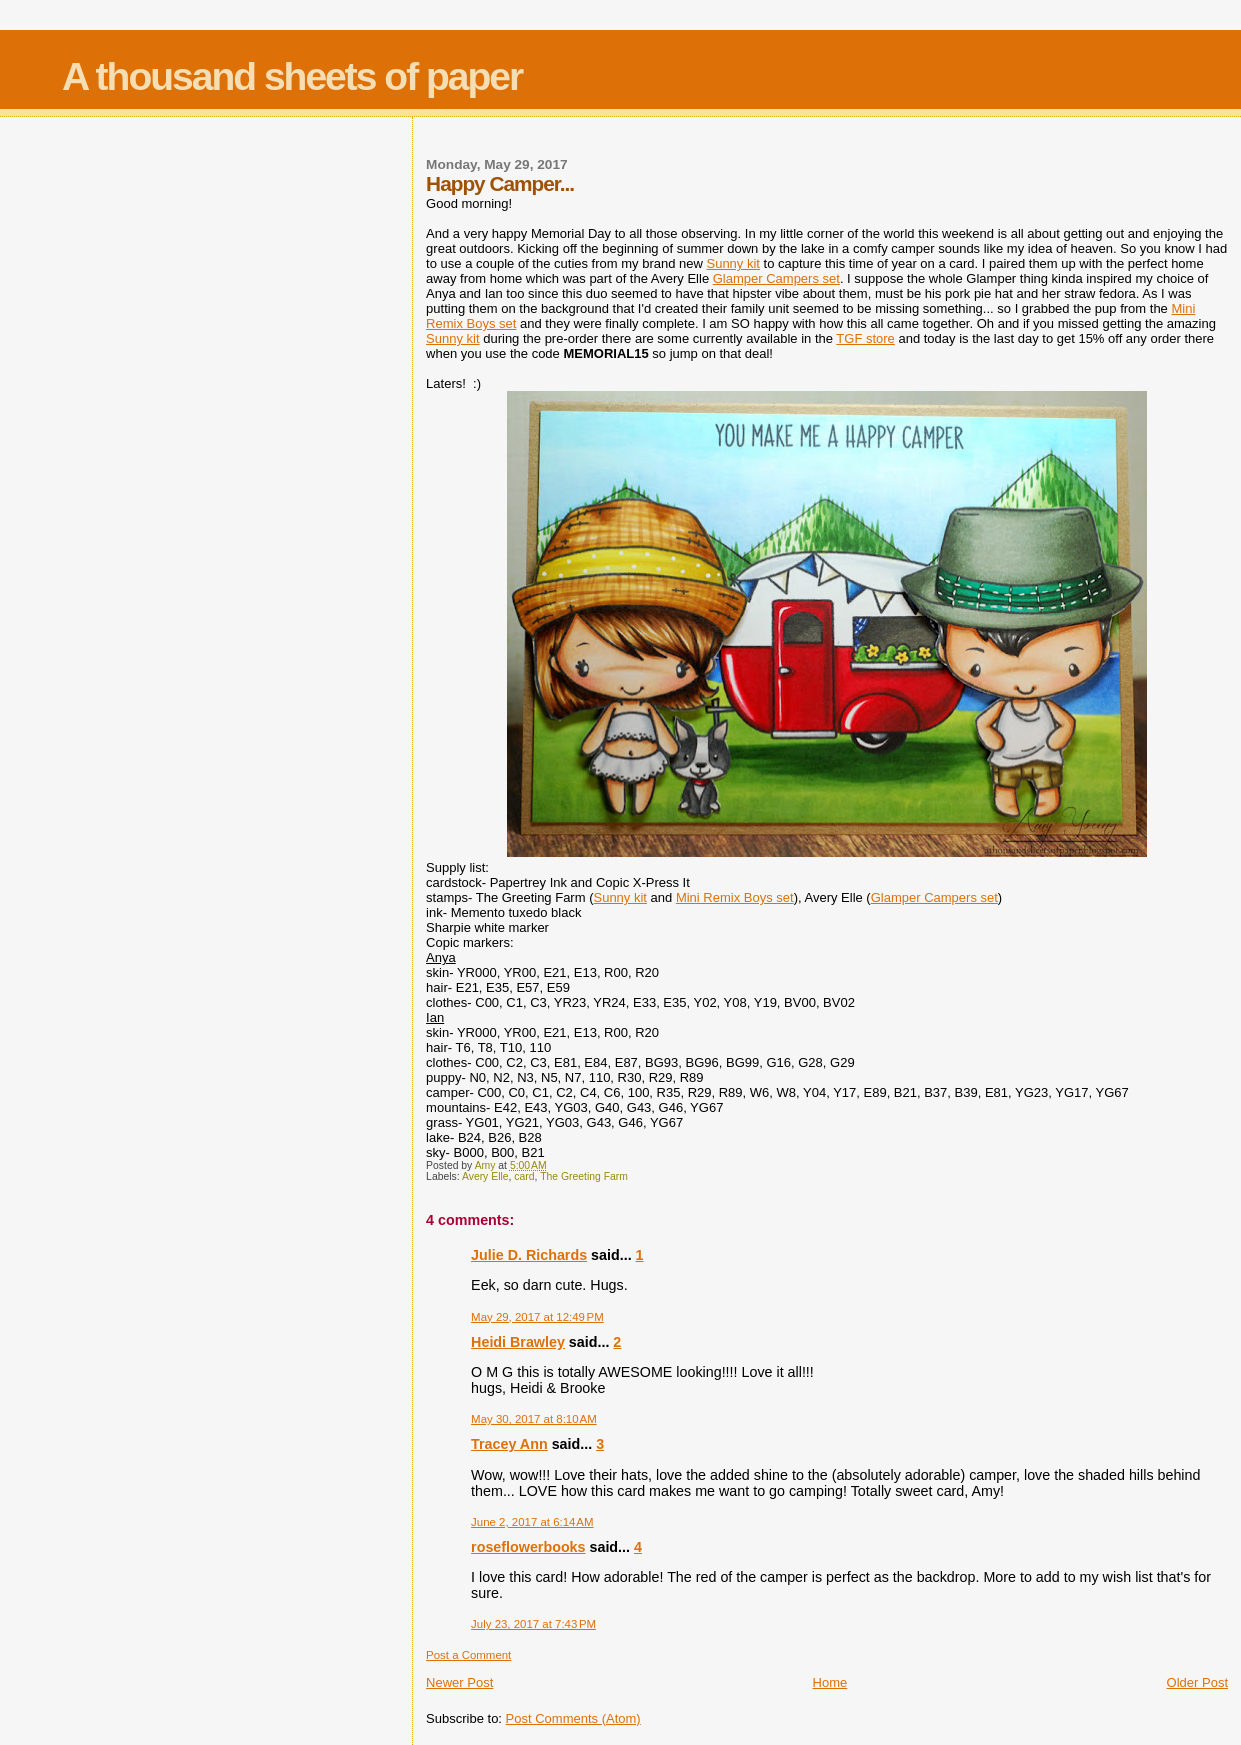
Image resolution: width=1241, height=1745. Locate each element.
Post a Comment (468, 1655)
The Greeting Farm (584, 1176)
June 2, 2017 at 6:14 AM (532, 1522)
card (524, 1176)
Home (830, 1682)
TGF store (865, 338)
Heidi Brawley (518, 1342)
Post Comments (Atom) (573, 1718)
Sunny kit (732, 263)
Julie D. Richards (529, 1255)
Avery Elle (485, 1176)
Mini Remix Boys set (735, 897)
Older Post (1197, 1682)
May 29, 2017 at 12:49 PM (537, 1317)
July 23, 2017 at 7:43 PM (533, 1624)
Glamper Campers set (776, 278)
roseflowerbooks (528, 1547)
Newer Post (459, 1682)
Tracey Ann (509, 1444)
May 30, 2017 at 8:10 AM (534, 1419)
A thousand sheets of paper (292, 76)
